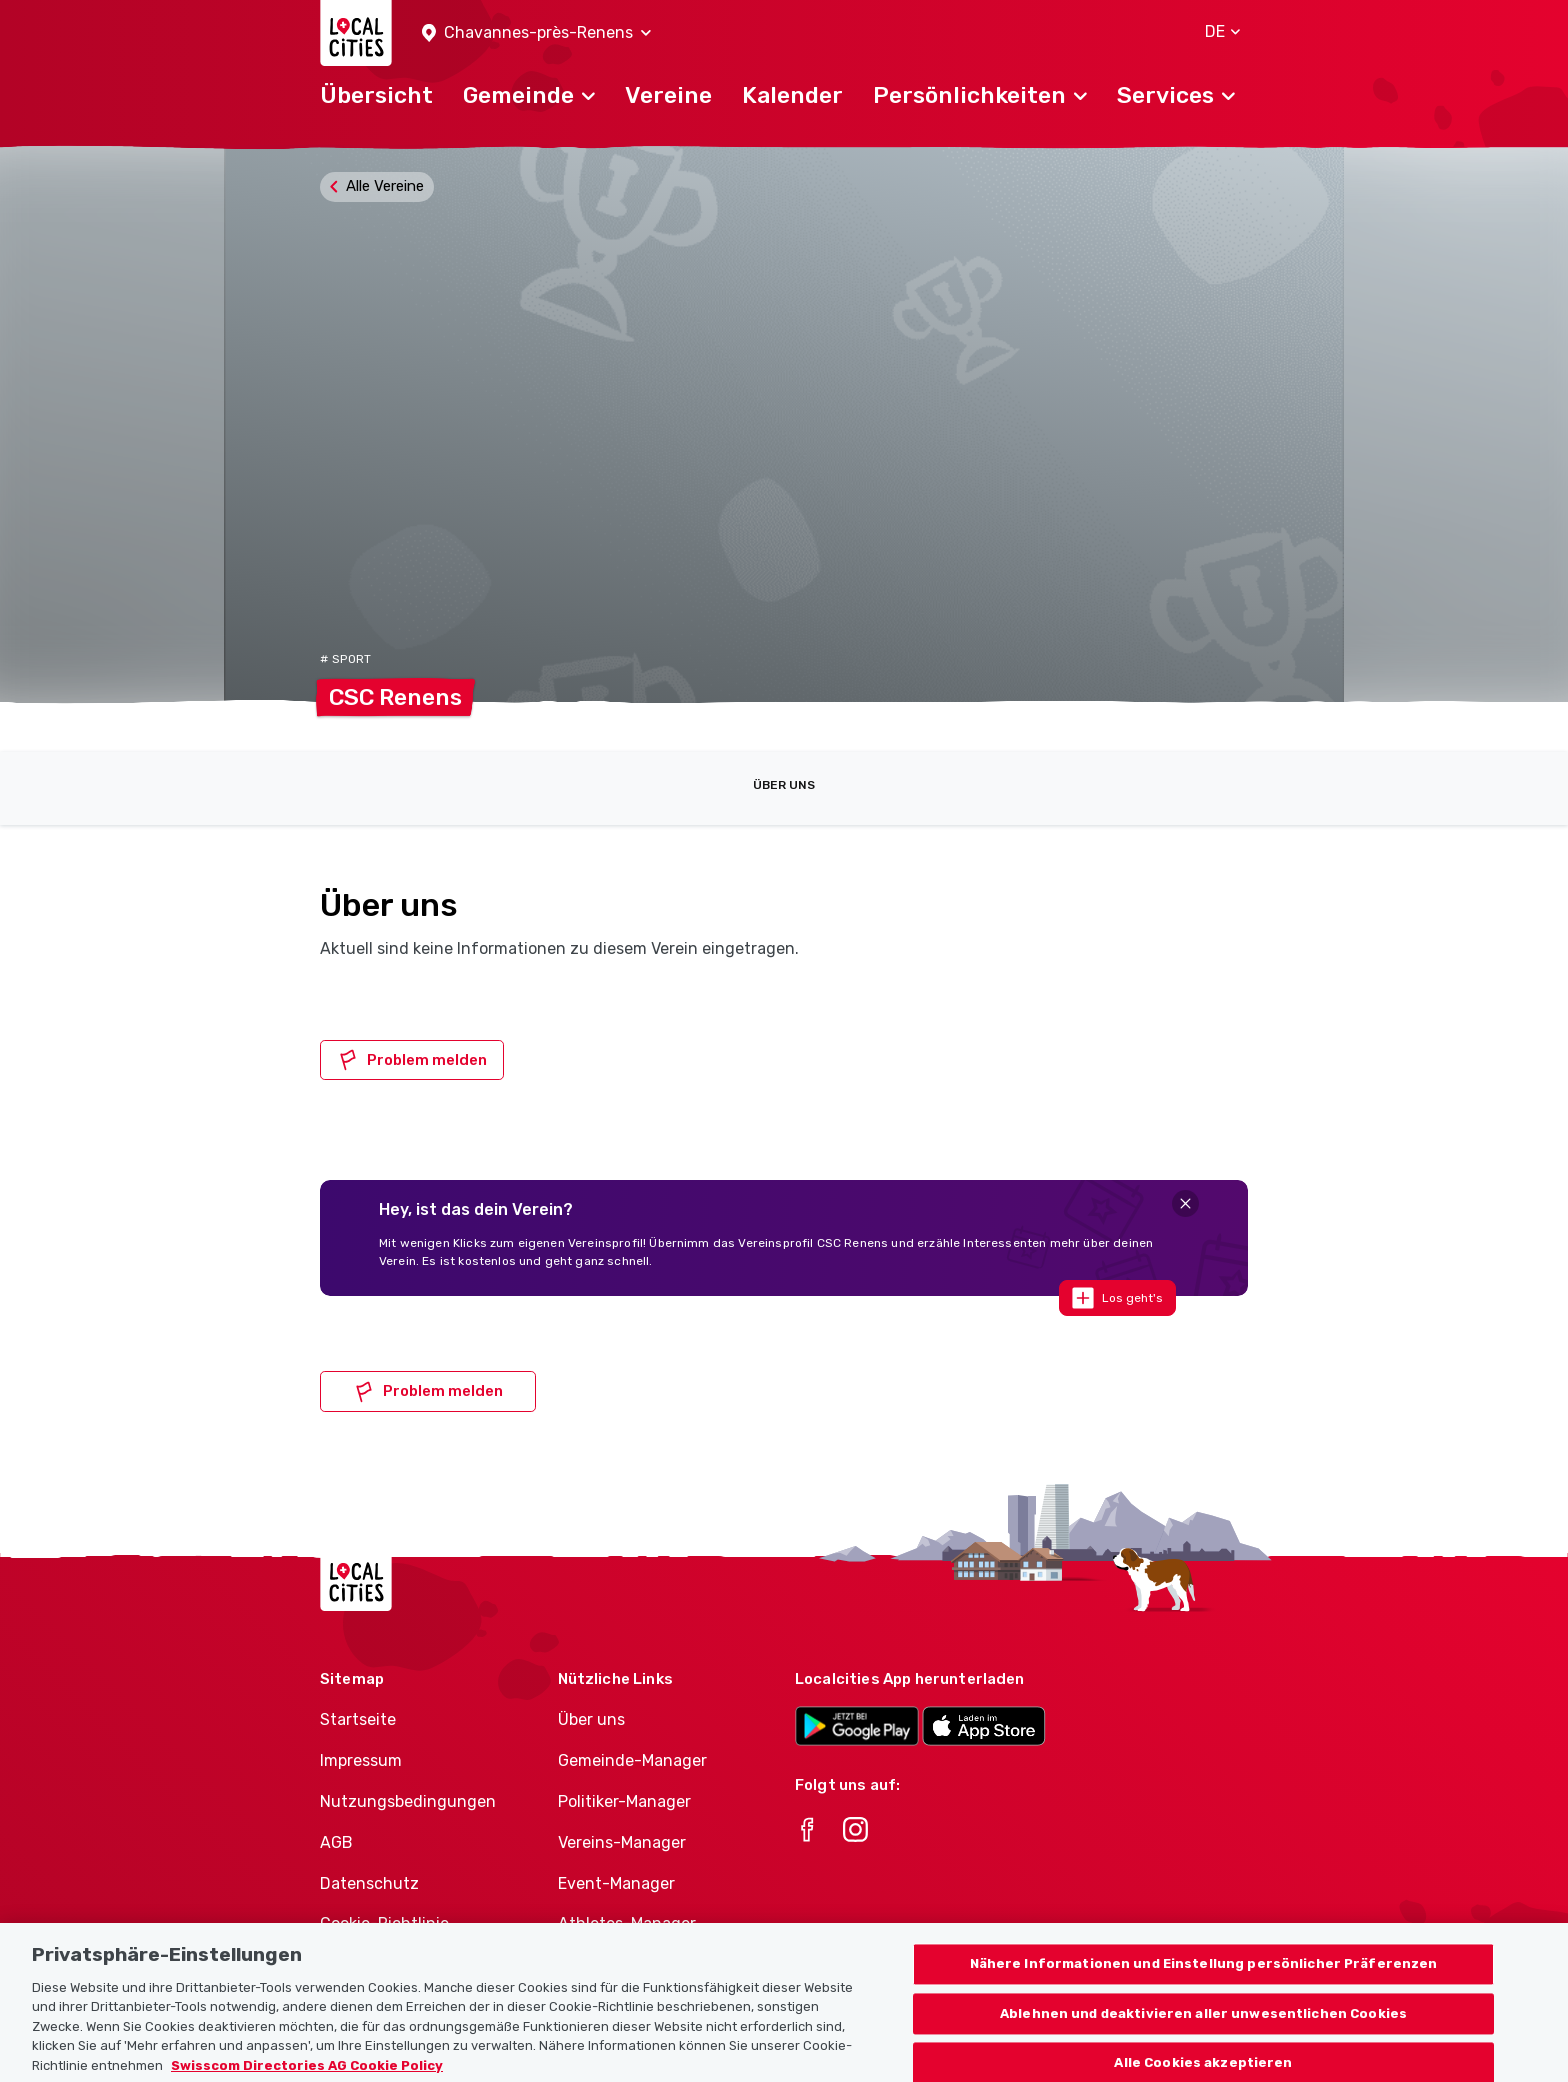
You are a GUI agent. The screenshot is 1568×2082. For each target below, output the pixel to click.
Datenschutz (369, 1883)
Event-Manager (616, 1883)
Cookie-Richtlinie (384, 1923)
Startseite (358, 1719)
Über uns (784, 785)
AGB (336, 1842)
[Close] (1185, 1203)
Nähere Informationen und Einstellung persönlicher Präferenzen (1204, 1985)
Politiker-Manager (624, 1801)
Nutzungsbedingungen (408, 1801)
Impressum (361, 1760)
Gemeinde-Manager (632, 1760)
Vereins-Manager (622, 1842)
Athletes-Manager (627, 1923)
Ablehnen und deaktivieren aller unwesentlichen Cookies (1203, 2034)
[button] (536, 33)
